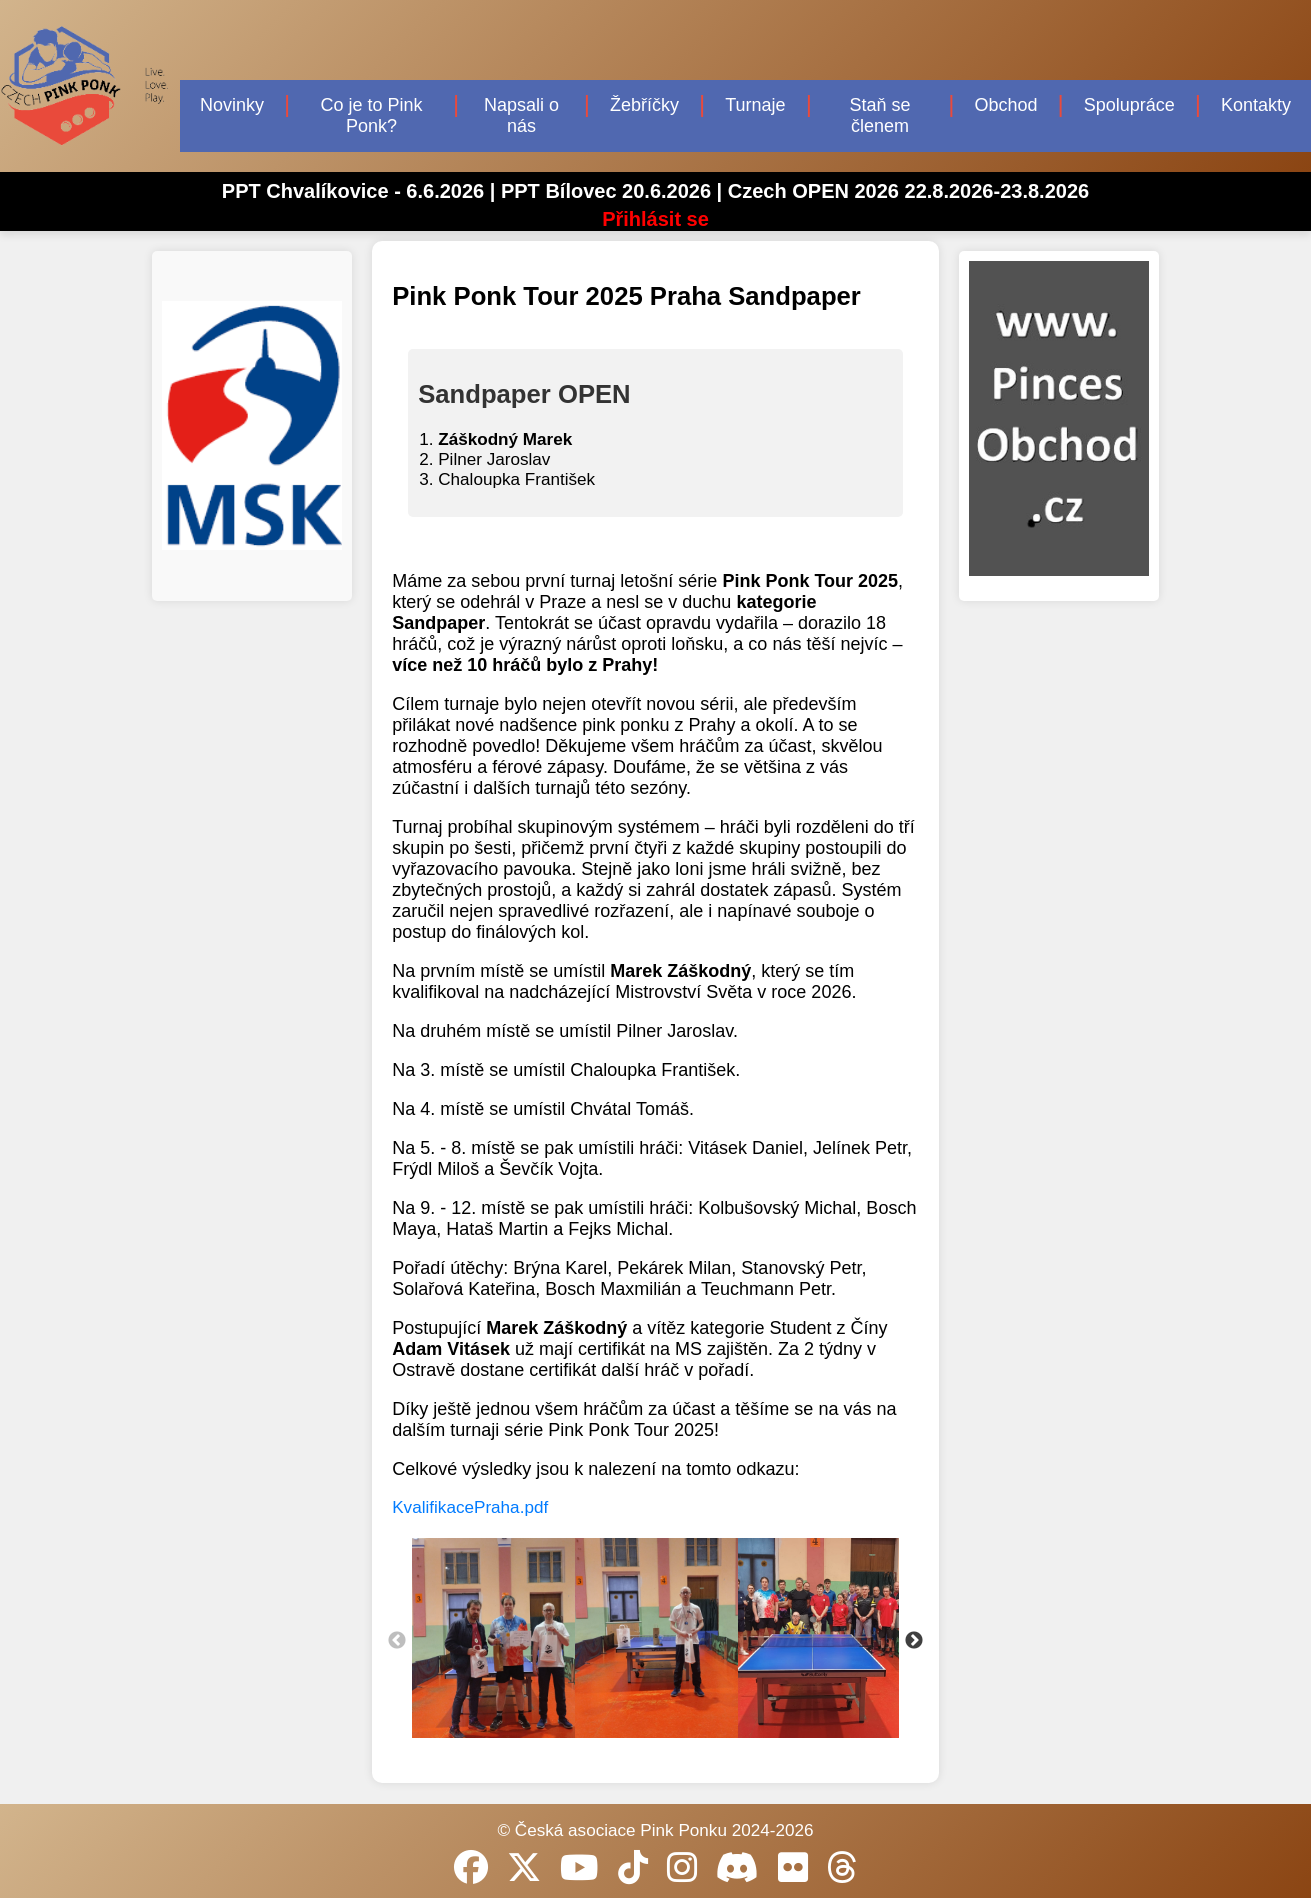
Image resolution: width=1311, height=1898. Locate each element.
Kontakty (1256, 105)
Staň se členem (879, 115)
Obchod (1005, 105)
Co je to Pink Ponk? (372, 115)
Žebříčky (644, 105)
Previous (397, 1641)
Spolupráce (1129, 105)
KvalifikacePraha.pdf (470, 1507)
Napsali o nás (521, 115)
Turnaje (755, 105)
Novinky (232, 105)
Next (914, 1641)
